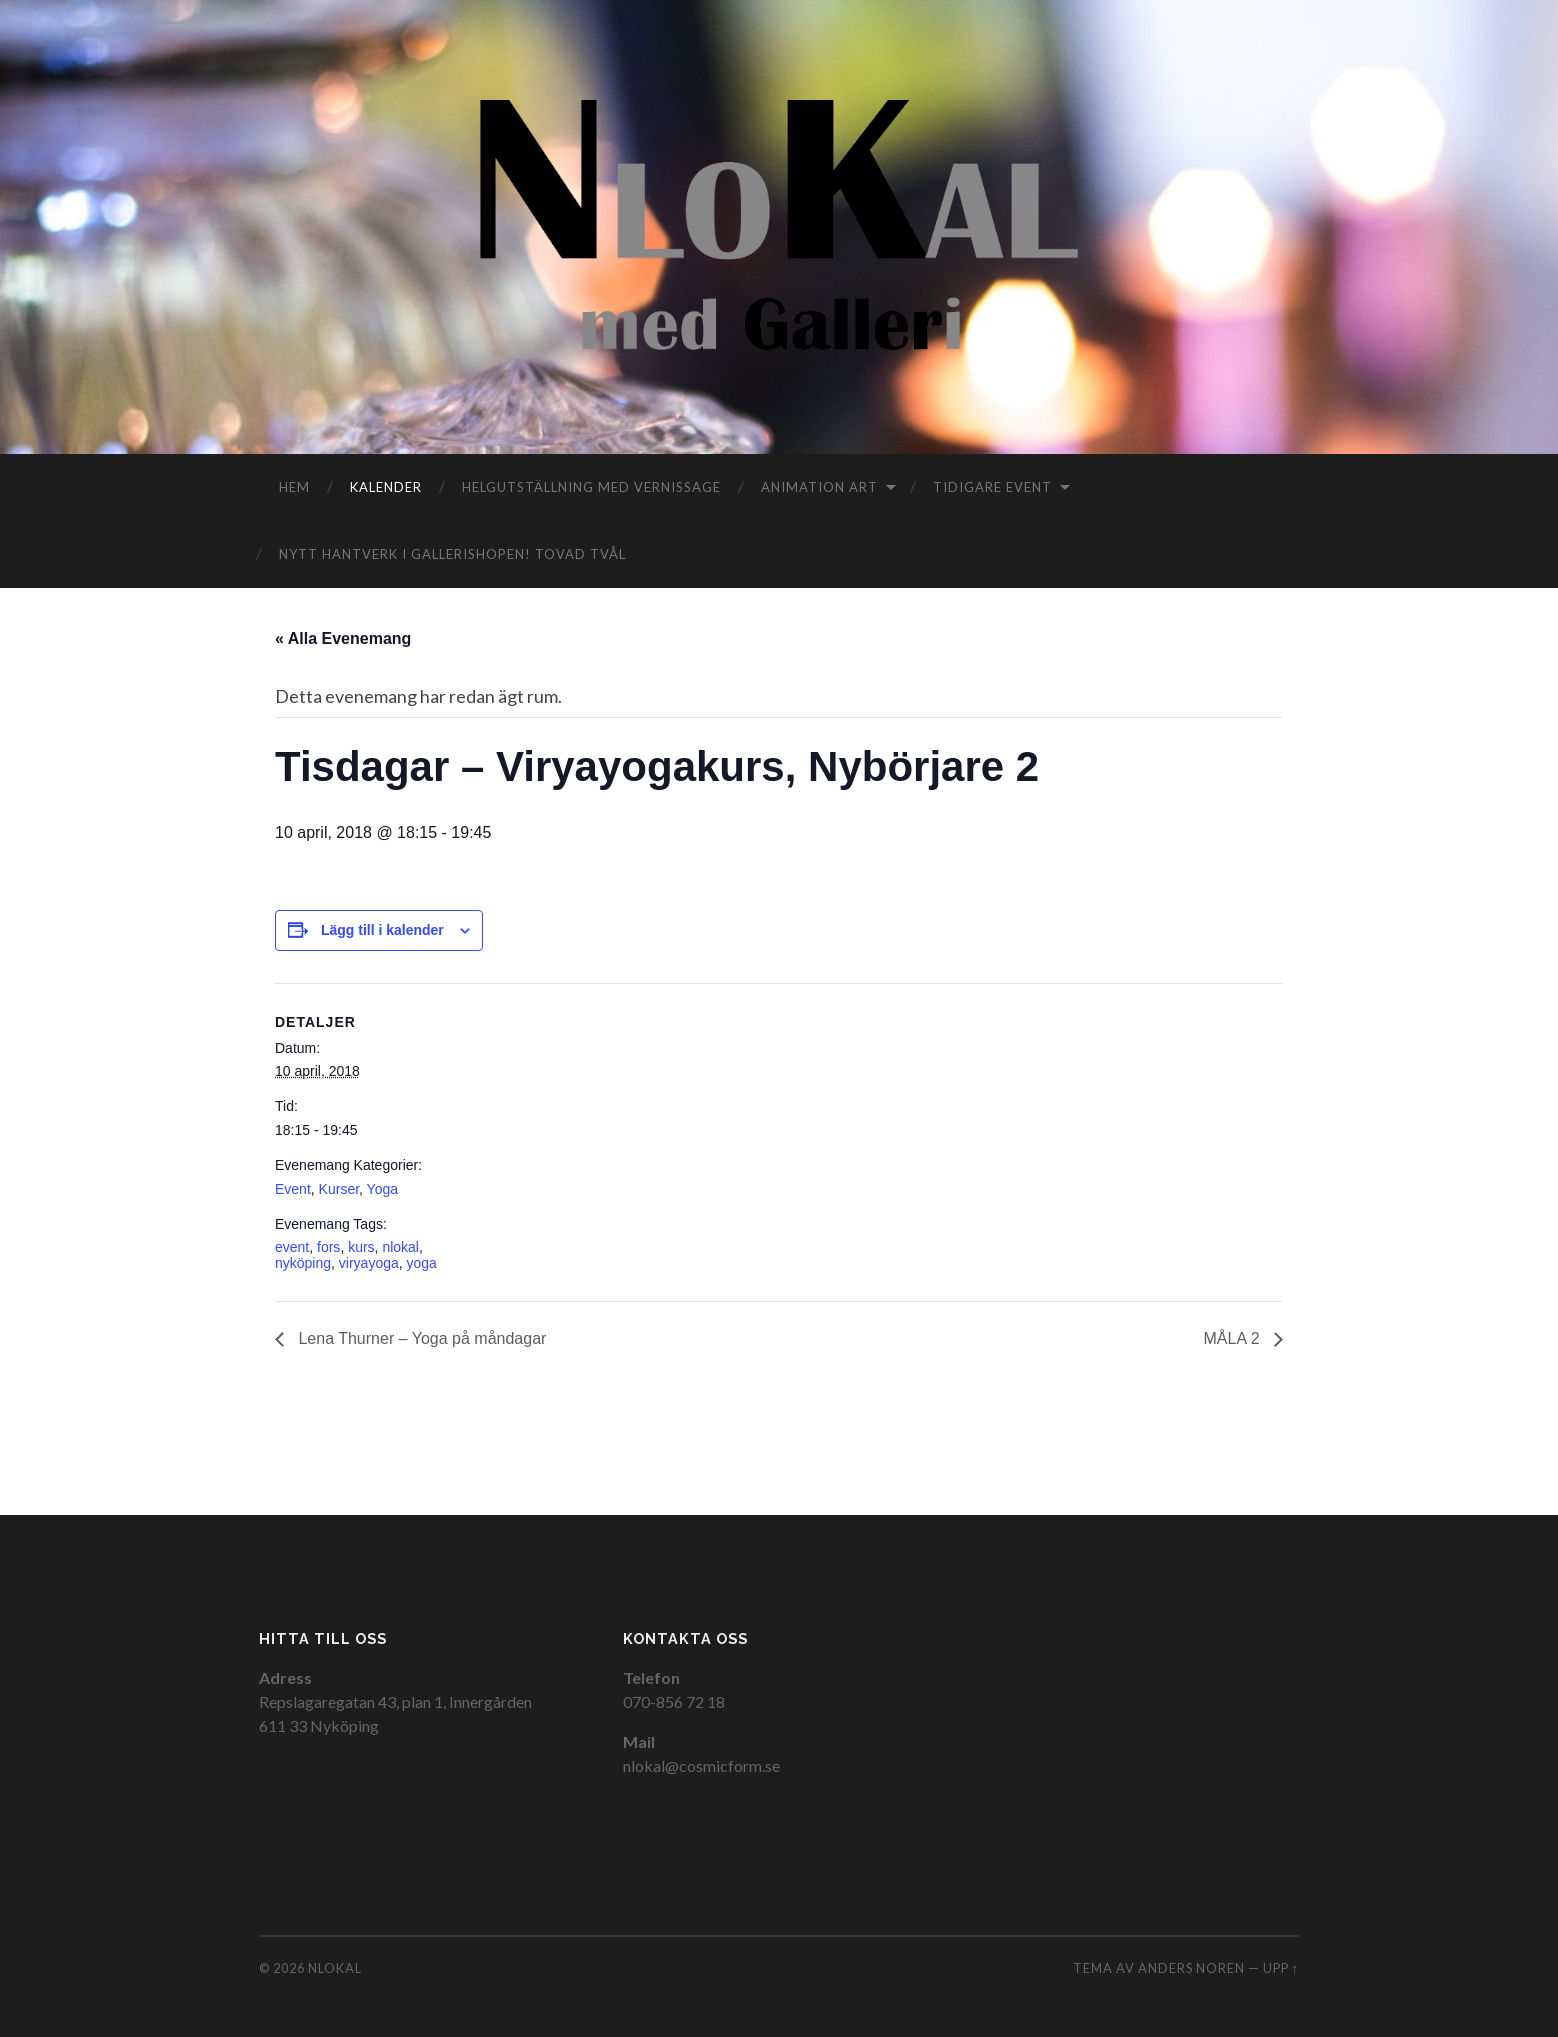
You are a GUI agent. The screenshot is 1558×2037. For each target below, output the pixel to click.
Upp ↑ (1281, 1968)
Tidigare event (992, 487)
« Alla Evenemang (343, 638)
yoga (422, 1263)
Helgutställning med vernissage (591, 487)
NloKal (335, 1968)
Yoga (382, 1189)
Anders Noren (1191, 1968)
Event (293, 1189)
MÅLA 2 (1234, 1338)
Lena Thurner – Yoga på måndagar (420, 1338)
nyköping (303, 1263)
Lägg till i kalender (382, 930)
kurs (361, 1247)
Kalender (386, 487)
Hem (294, 487)
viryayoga (369, 1263)
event (292, 1247)
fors (328, 1247)
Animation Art (819, 487)
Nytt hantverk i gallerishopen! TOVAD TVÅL (452, 554)
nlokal (400, 1247)
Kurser (339, 1189)
